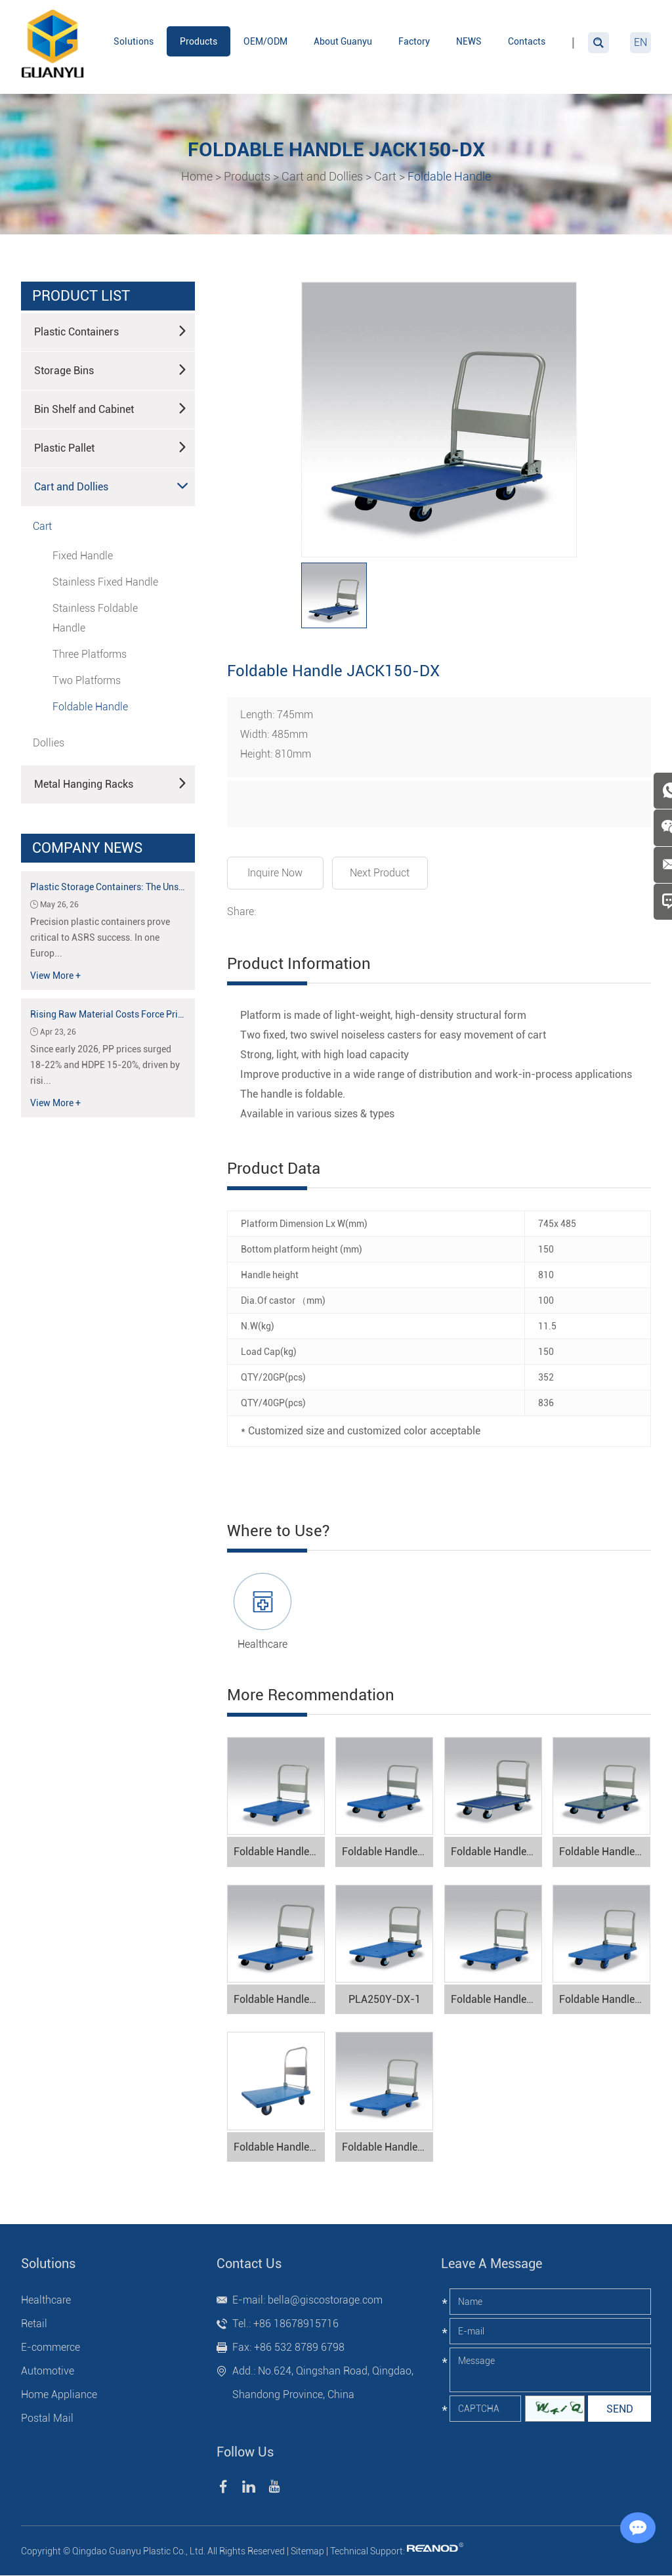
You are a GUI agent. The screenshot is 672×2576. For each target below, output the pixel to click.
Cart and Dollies (322, 176)
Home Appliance (59, 2395)
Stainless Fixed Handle (105, 581)
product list (81, 295)
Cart (385, 176)
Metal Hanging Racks (111, 782)
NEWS (469, 41)
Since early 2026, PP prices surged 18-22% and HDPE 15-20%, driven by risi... (105, 1064)
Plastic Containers (111, 330)
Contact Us (249, 2264)
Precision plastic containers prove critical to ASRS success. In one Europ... (100, 937)
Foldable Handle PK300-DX (279, 2147)
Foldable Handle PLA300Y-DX (387, 1851)
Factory (414, 41)
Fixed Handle (82, 555)
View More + (55, 975)
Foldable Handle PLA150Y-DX (279, 1999)
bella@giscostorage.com (325, 2300)
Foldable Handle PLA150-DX (496, 1999)
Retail (34, 2324)
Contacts (526, 41)
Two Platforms (86, 680)
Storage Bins (111, 369)
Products (198, 41)
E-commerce (50, 2348)
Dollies (48, 742)
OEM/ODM (265, 41)
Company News (87, 847)
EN (640, 42)
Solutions (134, 41)
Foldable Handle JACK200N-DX (496, 1851)
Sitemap (307, 2551)
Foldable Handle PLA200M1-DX (387, 2147)
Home (197, 176)
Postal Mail (47, 2419)
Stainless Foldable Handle (95, 617)
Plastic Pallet (111, 446)
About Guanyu (343, 41)
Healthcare (262, 1643)
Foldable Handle (449, 176)
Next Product (381, 872)
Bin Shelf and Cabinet (111, 408)
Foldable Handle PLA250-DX (604, 1999)
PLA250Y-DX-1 (384, 1999)
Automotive (47, 2371)
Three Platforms (89, 653)
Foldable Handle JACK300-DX (604, 1851)
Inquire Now (275, 872)
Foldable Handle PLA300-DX (279, 1851)
